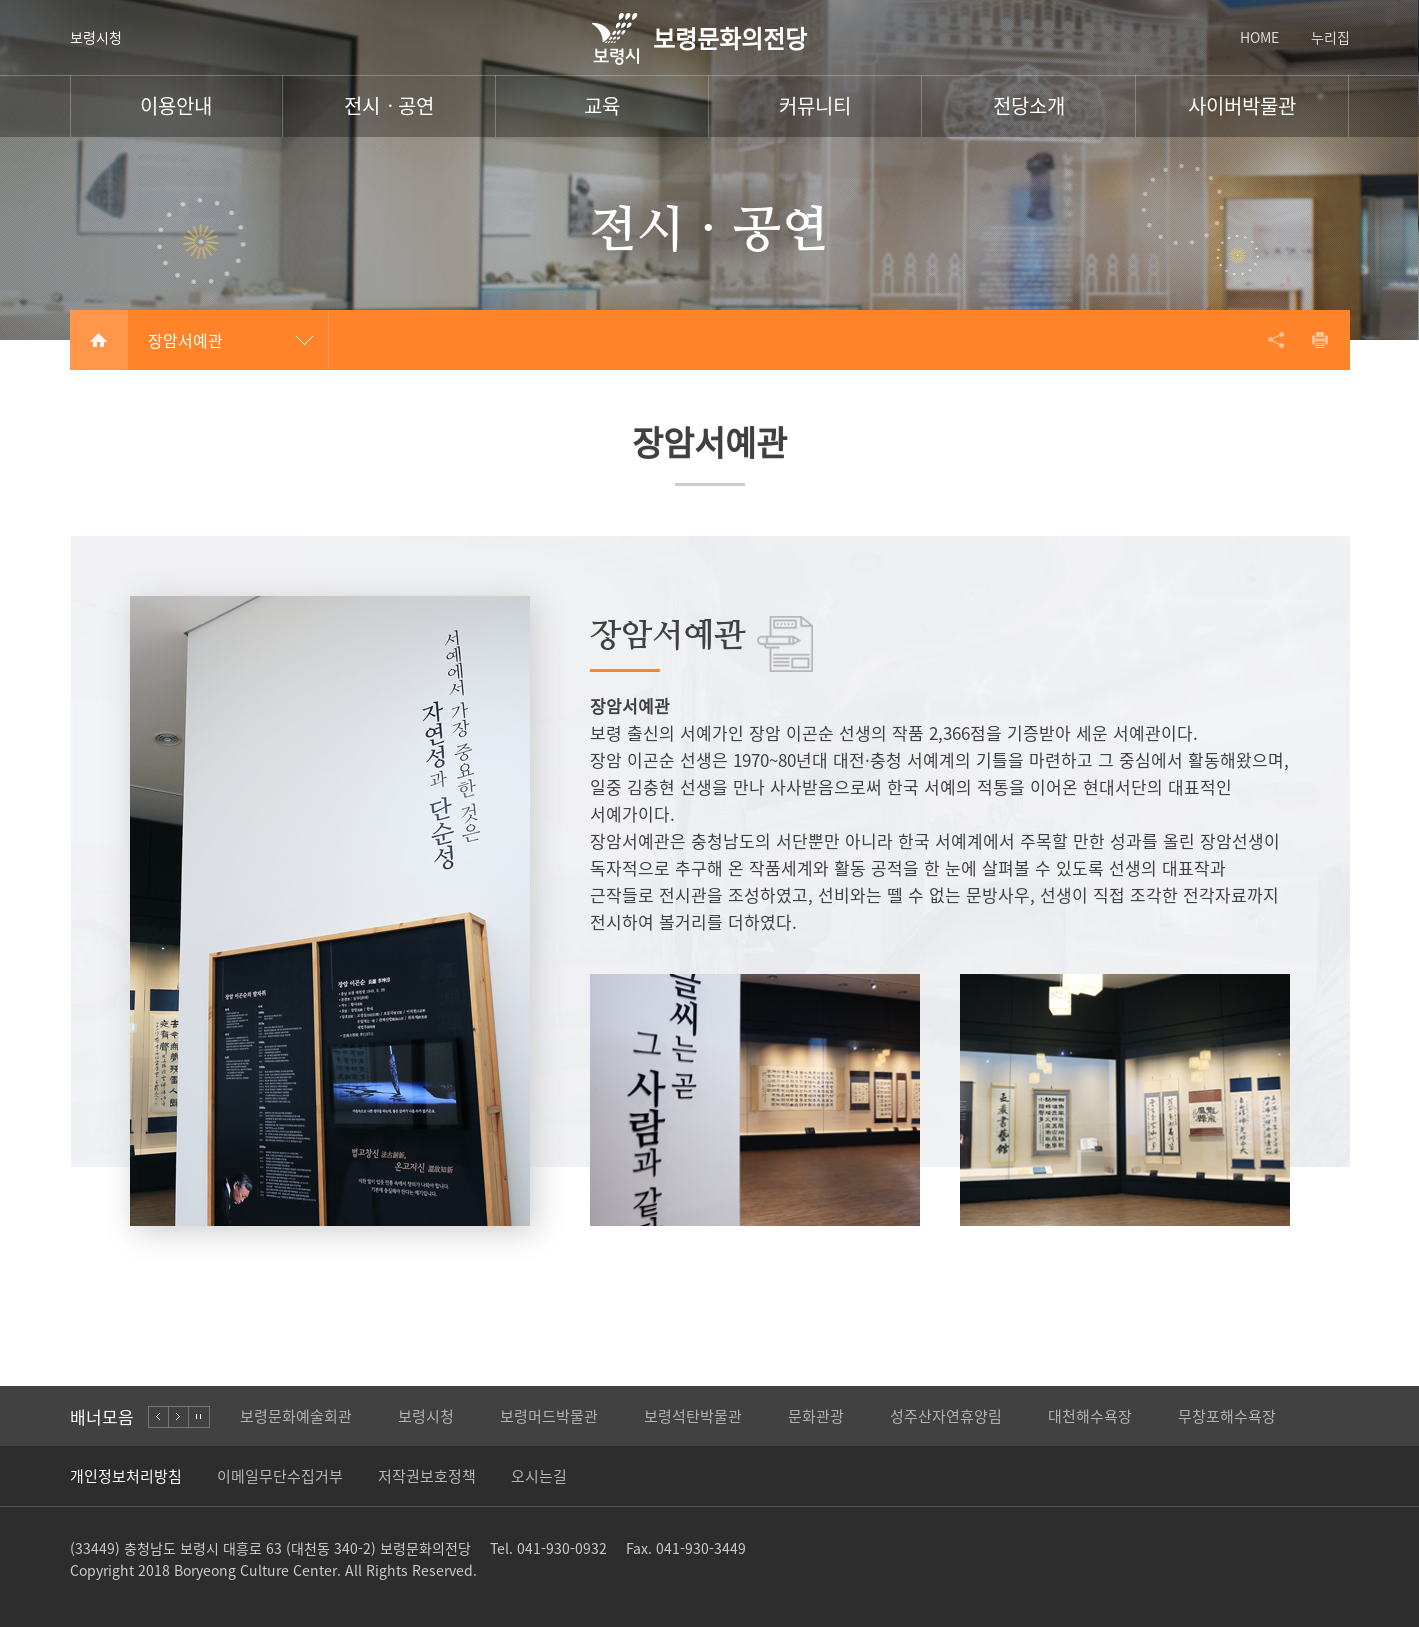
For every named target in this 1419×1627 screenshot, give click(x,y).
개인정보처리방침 (126, 1476)
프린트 (1320, 340)
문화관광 (816, 1416)
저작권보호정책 (427, 1476)
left (158, 1417)
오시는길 (539, 1476)
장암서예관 (185, 340)
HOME (1259, 37)
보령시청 (96, 37)
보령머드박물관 (549, 1416)
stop (199, 1417)
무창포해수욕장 (1227, 1416)
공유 (1276, 340)
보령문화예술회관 (296, 1416)
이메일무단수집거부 (280, 1476)
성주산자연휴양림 (946, 1416)
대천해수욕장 (1090, 1416)
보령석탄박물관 (693, 1416)
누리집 (1330, 37)
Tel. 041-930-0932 (548, 1548)
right (178, 1417)
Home (99, 340)
